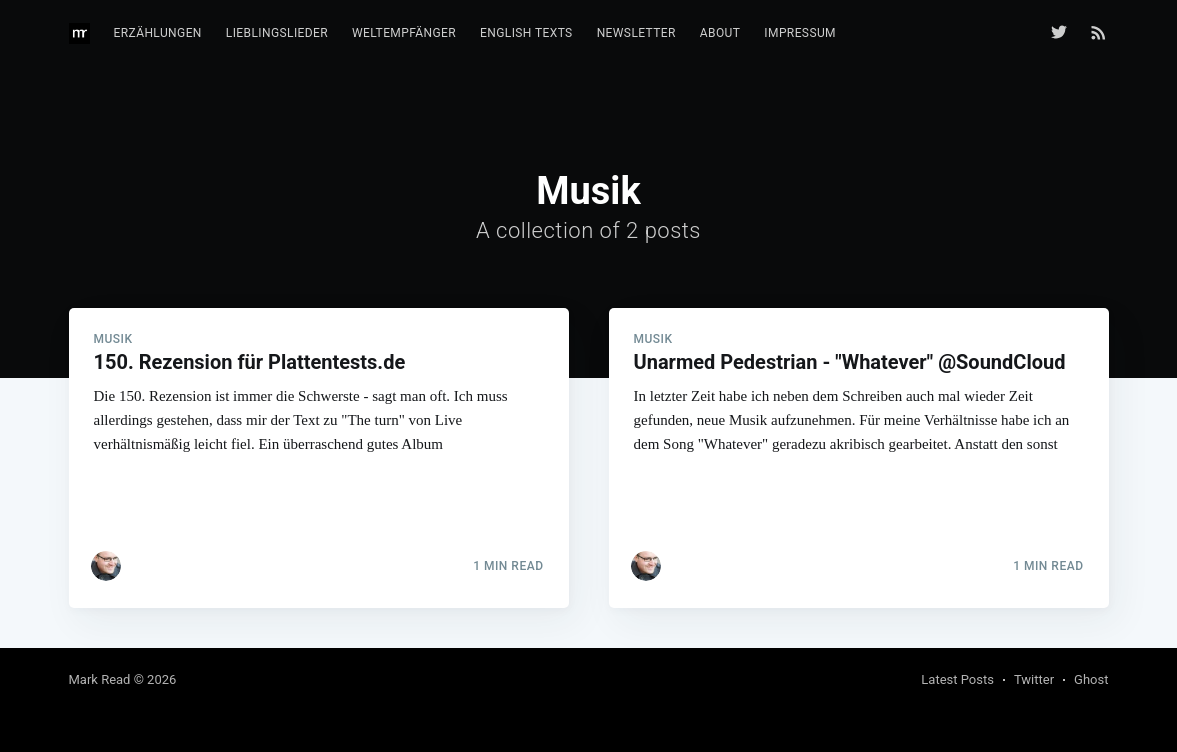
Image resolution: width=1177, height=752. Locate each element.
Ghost (1091, 679)
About (720, 33)
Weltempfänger (404, 33)
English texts (526, 33)
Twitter (1034, 679)
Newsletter (636, 33)
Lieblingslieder (277, 33)
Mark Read (100, 679)
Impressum (800, 33)
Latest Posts (957, 679)
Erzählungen (158, 33)
